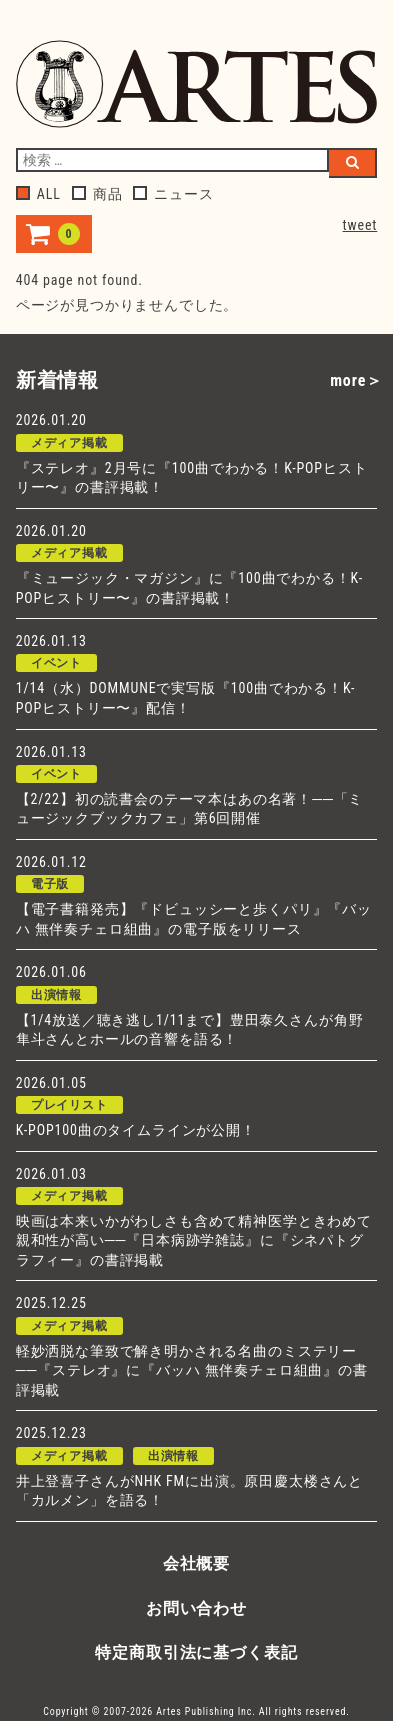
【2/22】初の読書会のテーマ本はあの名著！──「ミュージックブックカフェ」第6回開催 (190, 809)
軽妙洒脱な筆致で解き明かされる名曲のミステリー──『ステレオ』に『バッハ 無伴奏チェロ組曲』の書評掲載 (192, 1370)
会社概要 (196, 1563)
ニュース (173, 194)
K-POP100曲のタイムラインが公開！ (136, 1130)
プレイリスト (69, 1105)
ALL (38, 194)
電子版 (50, 884)
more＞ (356, 380)
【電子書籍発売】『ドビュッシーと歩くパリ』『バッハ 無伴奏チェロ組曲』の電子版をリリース (194, 919)
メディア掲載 (69, 443)
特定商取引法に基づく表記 (196, 1652)
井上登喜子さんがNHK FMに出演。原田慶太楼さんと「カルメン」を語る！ (189, 1491)
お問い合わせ (196, 1608)
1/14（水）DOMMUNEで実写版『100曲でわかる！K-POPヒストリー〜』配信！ (186, 698)
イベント (56, 663)
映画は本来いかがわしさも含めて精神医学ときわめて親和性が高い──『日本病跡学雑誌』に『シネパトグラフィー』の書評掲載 (194, 1240)
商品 (97, 194)
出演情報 (56, 995)
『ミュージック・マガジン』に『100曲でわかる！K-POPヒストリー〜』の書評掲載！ (189, 588)
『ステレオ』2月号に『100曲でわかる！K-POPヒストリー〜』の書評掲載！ (192, 478)
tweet (360, 225)
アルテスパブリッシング (197, 84)
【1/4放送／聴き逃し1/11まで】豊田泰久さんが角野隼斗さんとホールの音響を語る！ (190, 1030)
